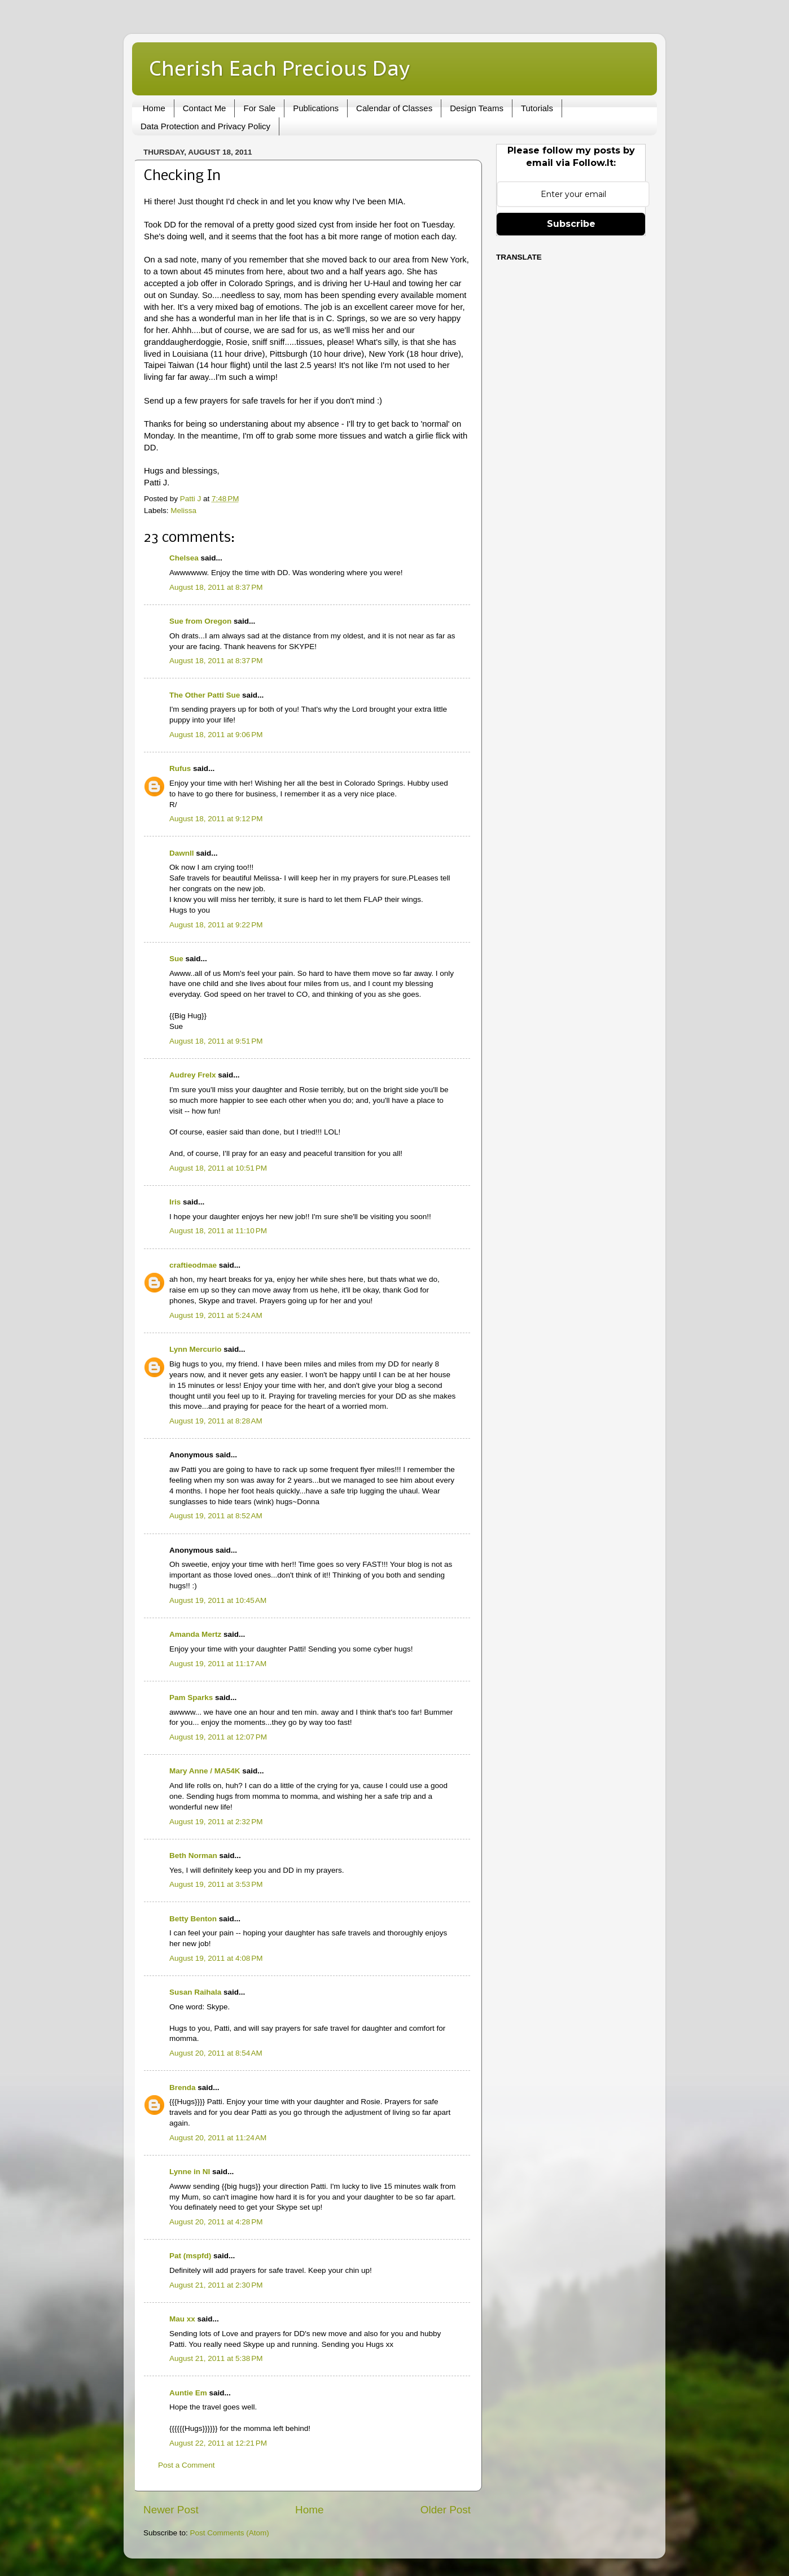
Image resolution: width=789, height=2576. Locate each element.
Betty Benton (193, 1919)
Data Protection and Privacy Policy (205, 126)
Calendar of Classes (394, 108)
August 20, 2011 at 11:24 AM (217, 2137)
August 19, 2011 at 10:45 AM (217, 1600)
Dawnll (181, 853)
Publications (316, 108)
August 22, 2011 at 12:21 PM (218, 2443)
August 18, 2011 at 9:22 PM (216, 925)
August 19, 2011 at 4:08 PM (216, 1958)
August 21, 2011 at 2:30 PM (216, 2285)
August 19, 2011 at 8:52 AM (215, 1516)
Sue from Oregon (200, 621)
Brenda (182, 2087)
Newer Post (171, 2510)
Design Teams (476, 108)
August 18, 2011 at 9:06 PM (216, 734)
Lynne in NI (189, 2171)
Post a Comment (186, 2465)
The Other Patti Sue (204, 695)
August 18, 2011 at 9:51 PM (216, 1041)
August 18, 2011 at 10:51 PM (218, 1168)
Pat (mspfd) (190, 2255)
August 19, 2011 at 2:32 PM (216, 1821)
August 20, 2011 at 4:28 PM (216, 2222)
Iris (175, 1202)
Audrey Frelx (192, 1075)
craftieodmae (193, 1265)
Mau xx (182, 2319)
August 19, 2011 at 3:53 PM (216, 1884)
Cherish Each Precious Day (279, 68)
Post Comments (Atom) (229, 2533)
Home (154, 108)
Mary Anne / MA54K (204, 1771)
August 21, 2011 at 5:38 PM (216, 2358)
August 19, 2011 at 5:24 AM (215, 1315)
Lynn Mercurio (195, 1349)
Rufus (180, 768)
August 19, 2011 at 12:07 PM (218, 1737)
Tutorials (537, 108)
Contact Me (204, 108)
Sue (176, 958)
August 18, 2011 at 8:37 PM (216, 587)
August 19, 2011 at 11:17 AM (217, 1663)
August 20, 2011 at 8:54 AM (215, 2053)
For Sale (259, 108)
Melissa (183, 510)
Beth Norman (193, 1855)
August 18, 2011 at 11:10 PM (218, 1230)
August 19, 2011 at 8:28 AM (215, 1421)
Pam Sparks (191, 1697)
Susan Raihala (195, 1992)
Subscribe (571, 223)
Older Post (445, 2510)
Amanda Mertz (195, 1634)
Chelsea (184, 558)
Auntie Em (188, 2393)
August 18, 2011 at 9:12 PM (216, 818)
